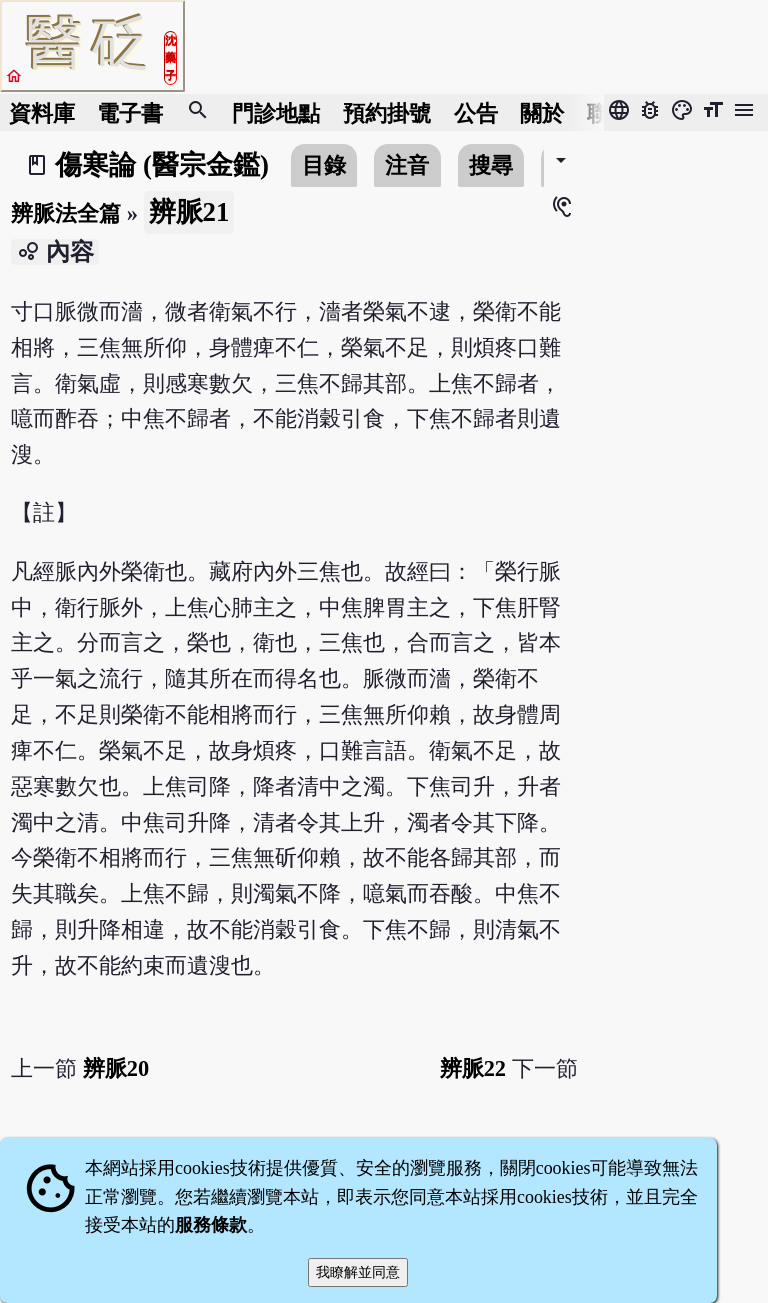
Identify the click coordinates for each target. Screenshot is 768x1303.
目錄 (324, 165)
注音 (407, 165)
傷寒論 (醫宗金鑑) (162, 165)
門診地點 (276, 112)
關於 (542, 112)
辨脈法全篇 (66, 213)
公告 (476, 112)
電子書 (130, 112)
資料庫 (42, 112)
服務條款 (211, 1225)
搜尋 (491, 165)
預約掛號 (387, 112)
